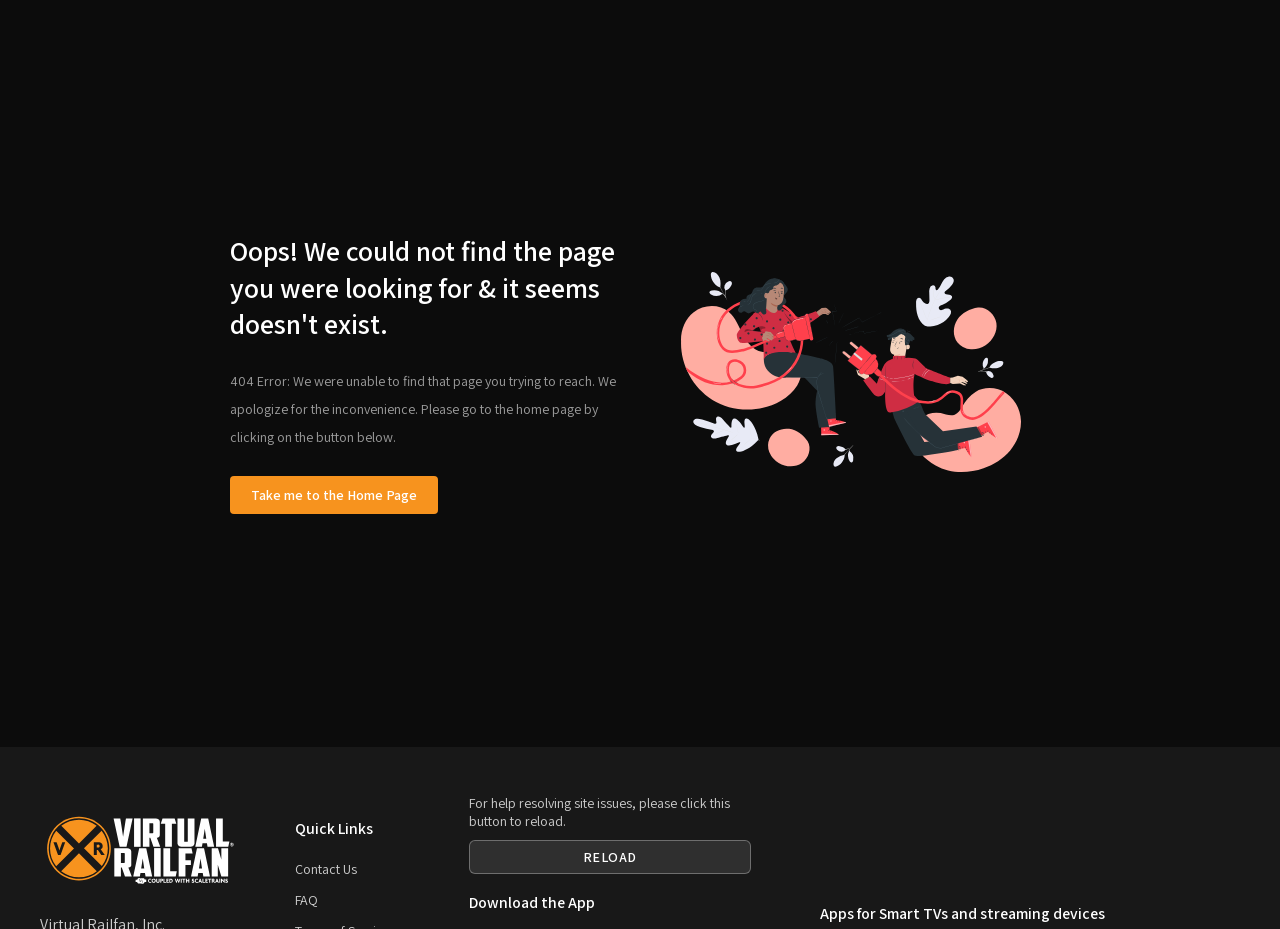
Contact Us (326, 869)
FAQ (306, 900)
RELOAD (610, 857)
